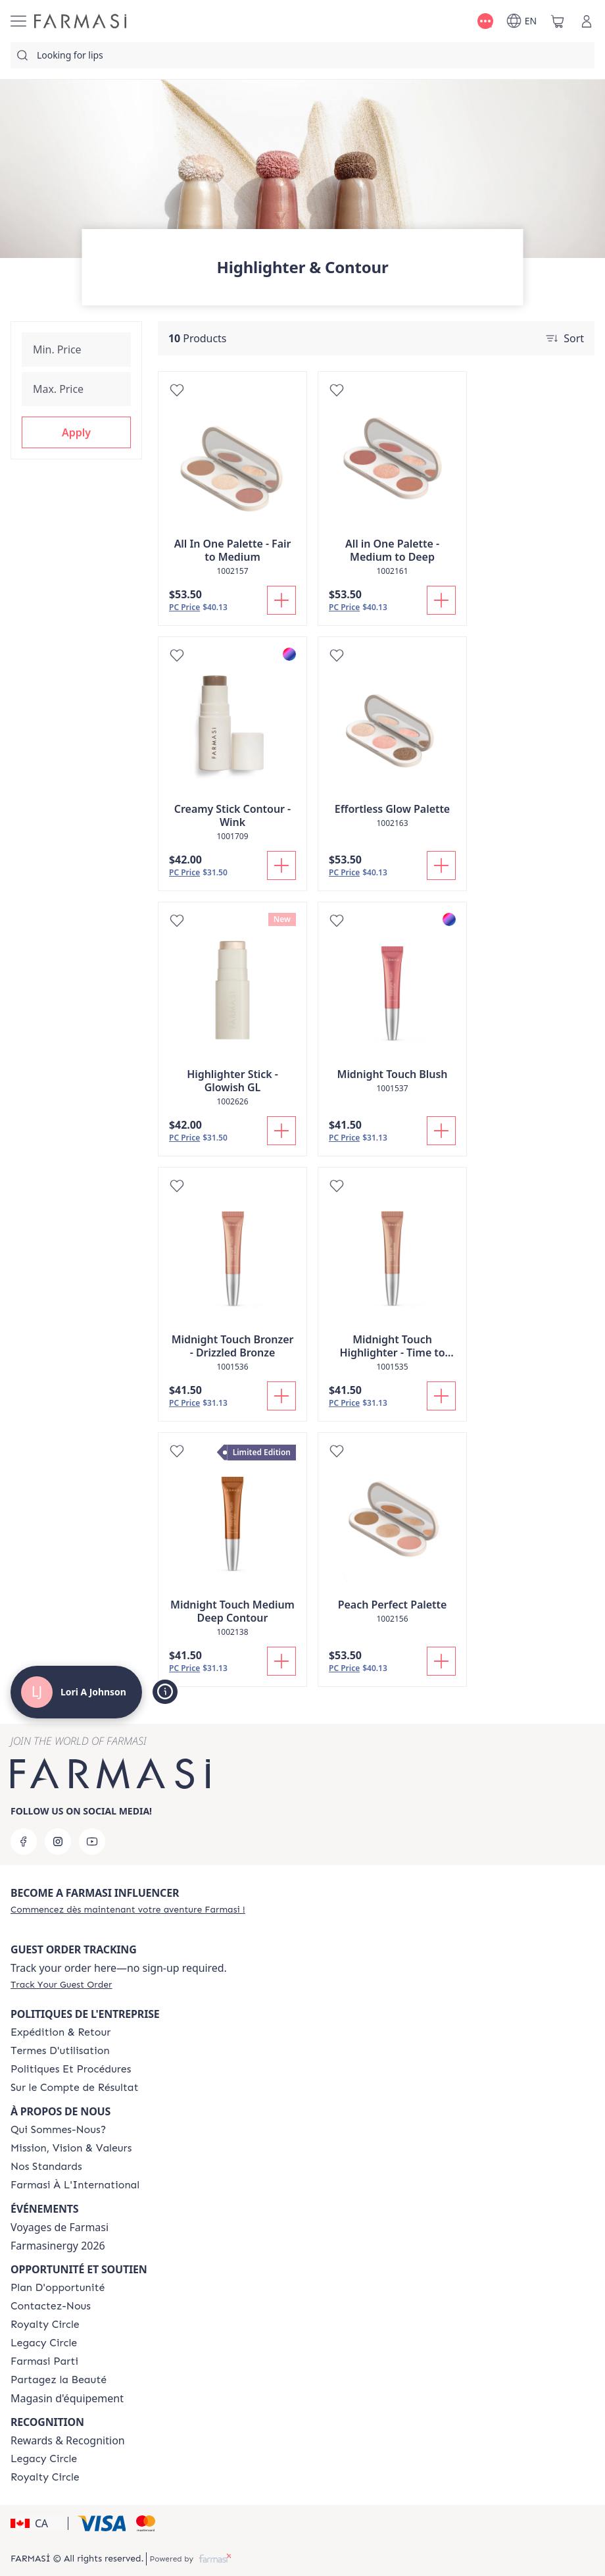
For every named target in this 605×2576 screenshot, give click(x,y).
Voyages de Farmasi (60, 2227)
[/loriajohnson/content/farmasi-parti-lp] (44, 2361)
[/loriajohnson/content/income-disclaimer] (75, 2087)
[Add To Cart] (281, 600)
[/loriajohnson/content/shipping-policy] (60, 2032)
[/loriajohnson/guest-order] (61, 1984)
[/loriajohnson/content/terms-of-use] (60, 2050)
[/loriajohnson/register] (128, 1909)
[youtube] (92, 1841)
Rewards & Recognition (68, 2440)
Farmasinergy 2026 (58, 2245)
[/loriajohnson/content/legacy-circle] (44, 2343)
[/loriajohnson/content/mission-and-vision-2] (71, 2148)
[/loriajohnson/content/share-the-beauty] (59, 2379)
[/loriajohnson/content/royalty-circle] (45, 2324)
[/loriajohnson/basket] (558, 21)
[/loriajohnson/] (80, 21)
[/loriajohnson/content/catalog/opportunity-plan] (58, 2287)
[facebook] (24, 1841)
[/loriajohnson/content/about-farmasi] (58, 2129)
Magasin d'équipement (67, 2398)
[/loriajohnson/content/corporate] (75, 2185)
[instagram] (58, 1841)
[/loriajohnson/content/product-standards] (46, 2166)
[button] (76, 432)
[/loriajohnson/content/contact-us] (51, 2306)
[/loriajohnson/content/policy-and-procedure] (71, 2069)
